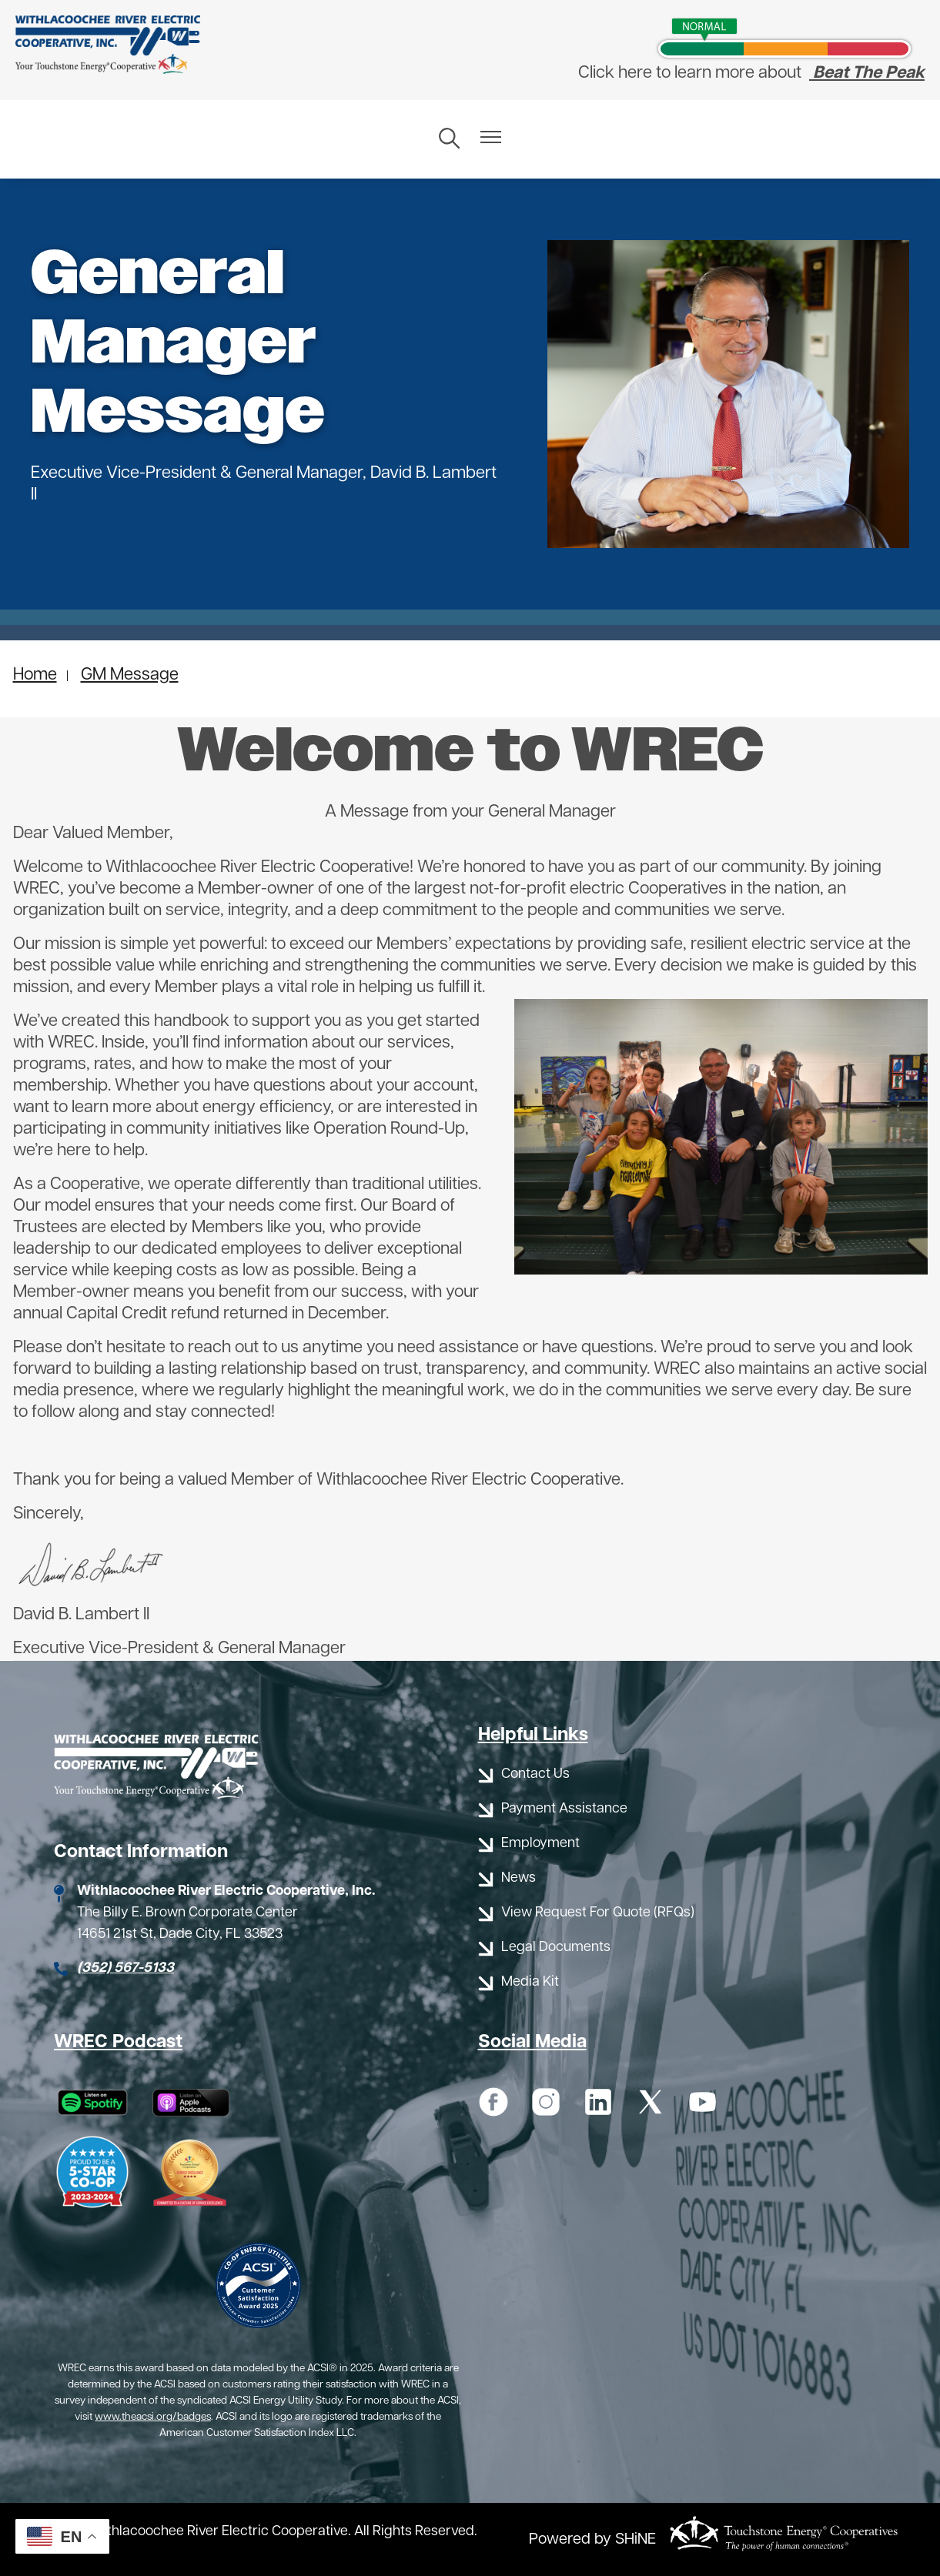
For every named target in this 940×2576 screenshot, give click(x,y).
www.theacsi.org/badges (153, 2417)
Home (35, 675)
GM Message (130, 675)
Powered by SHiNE (592, 2540)
